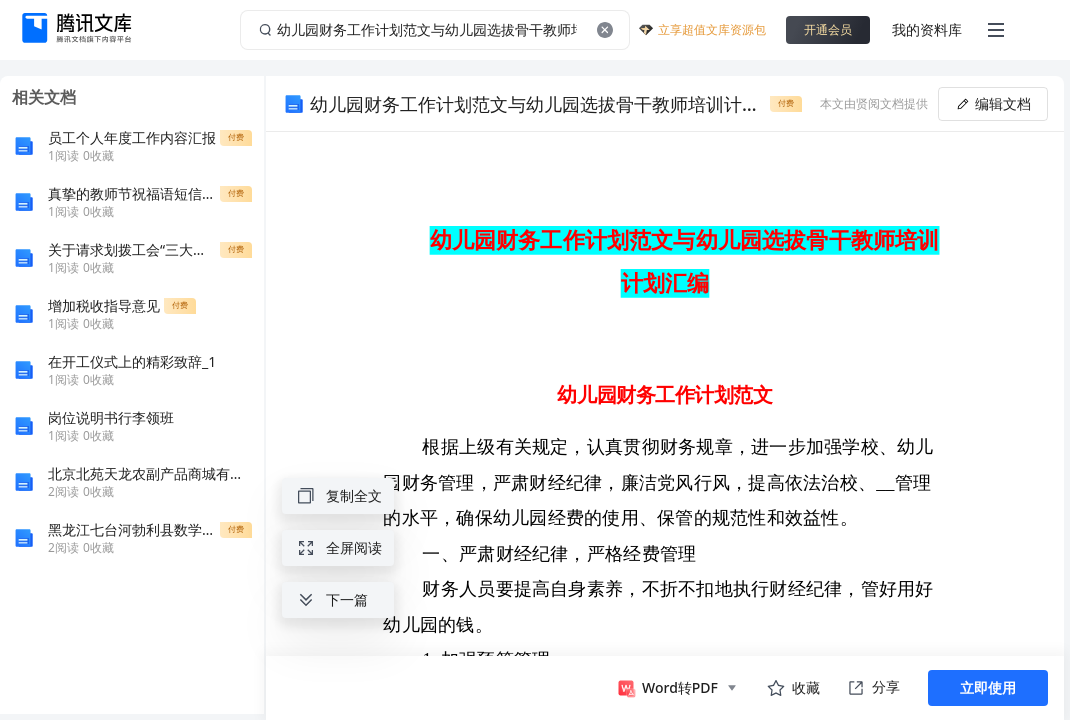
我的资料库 (927, 29)
